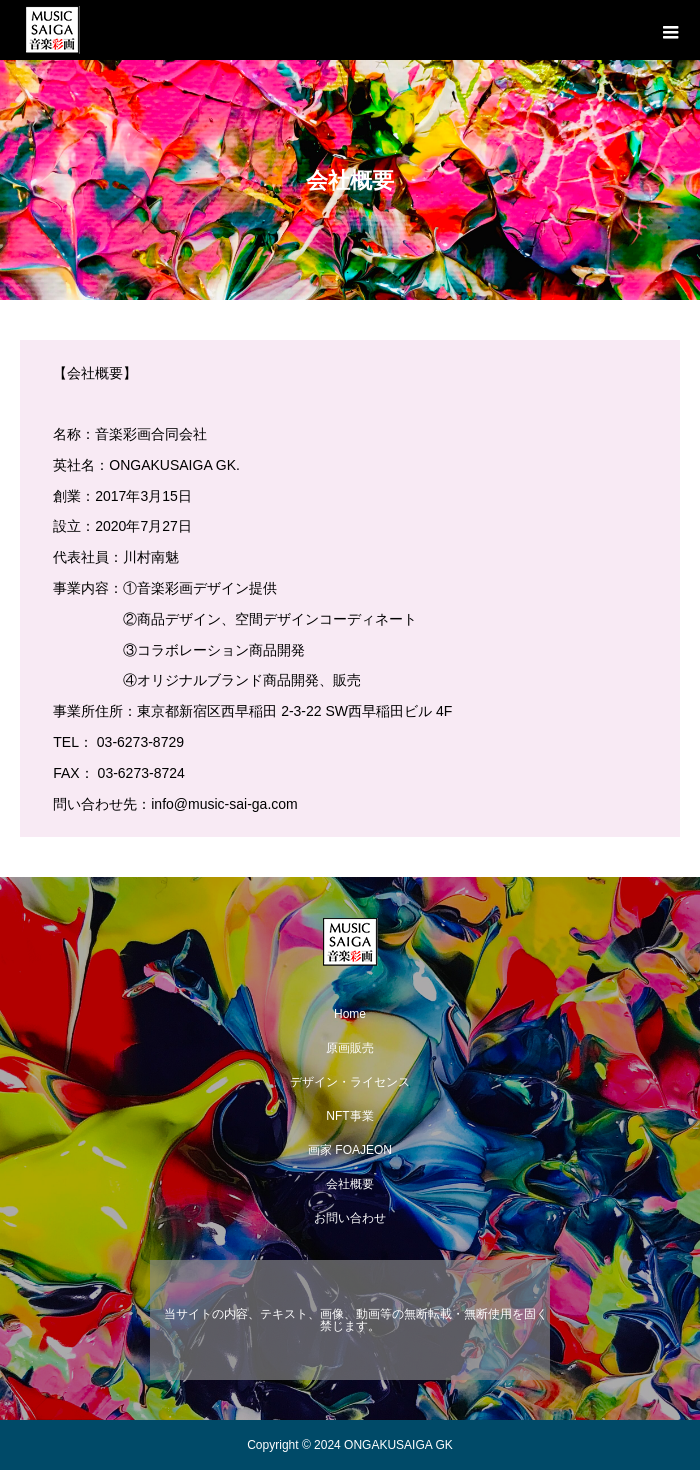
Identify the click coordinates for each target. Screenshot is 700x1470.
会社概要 (350, 1184)
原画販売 (350, 1048)
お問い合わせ (350, 1218)
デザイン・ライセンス (350, 1082)
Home (350, 1014)
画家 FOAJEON (350, 1150)
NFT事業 (349, 1116)
